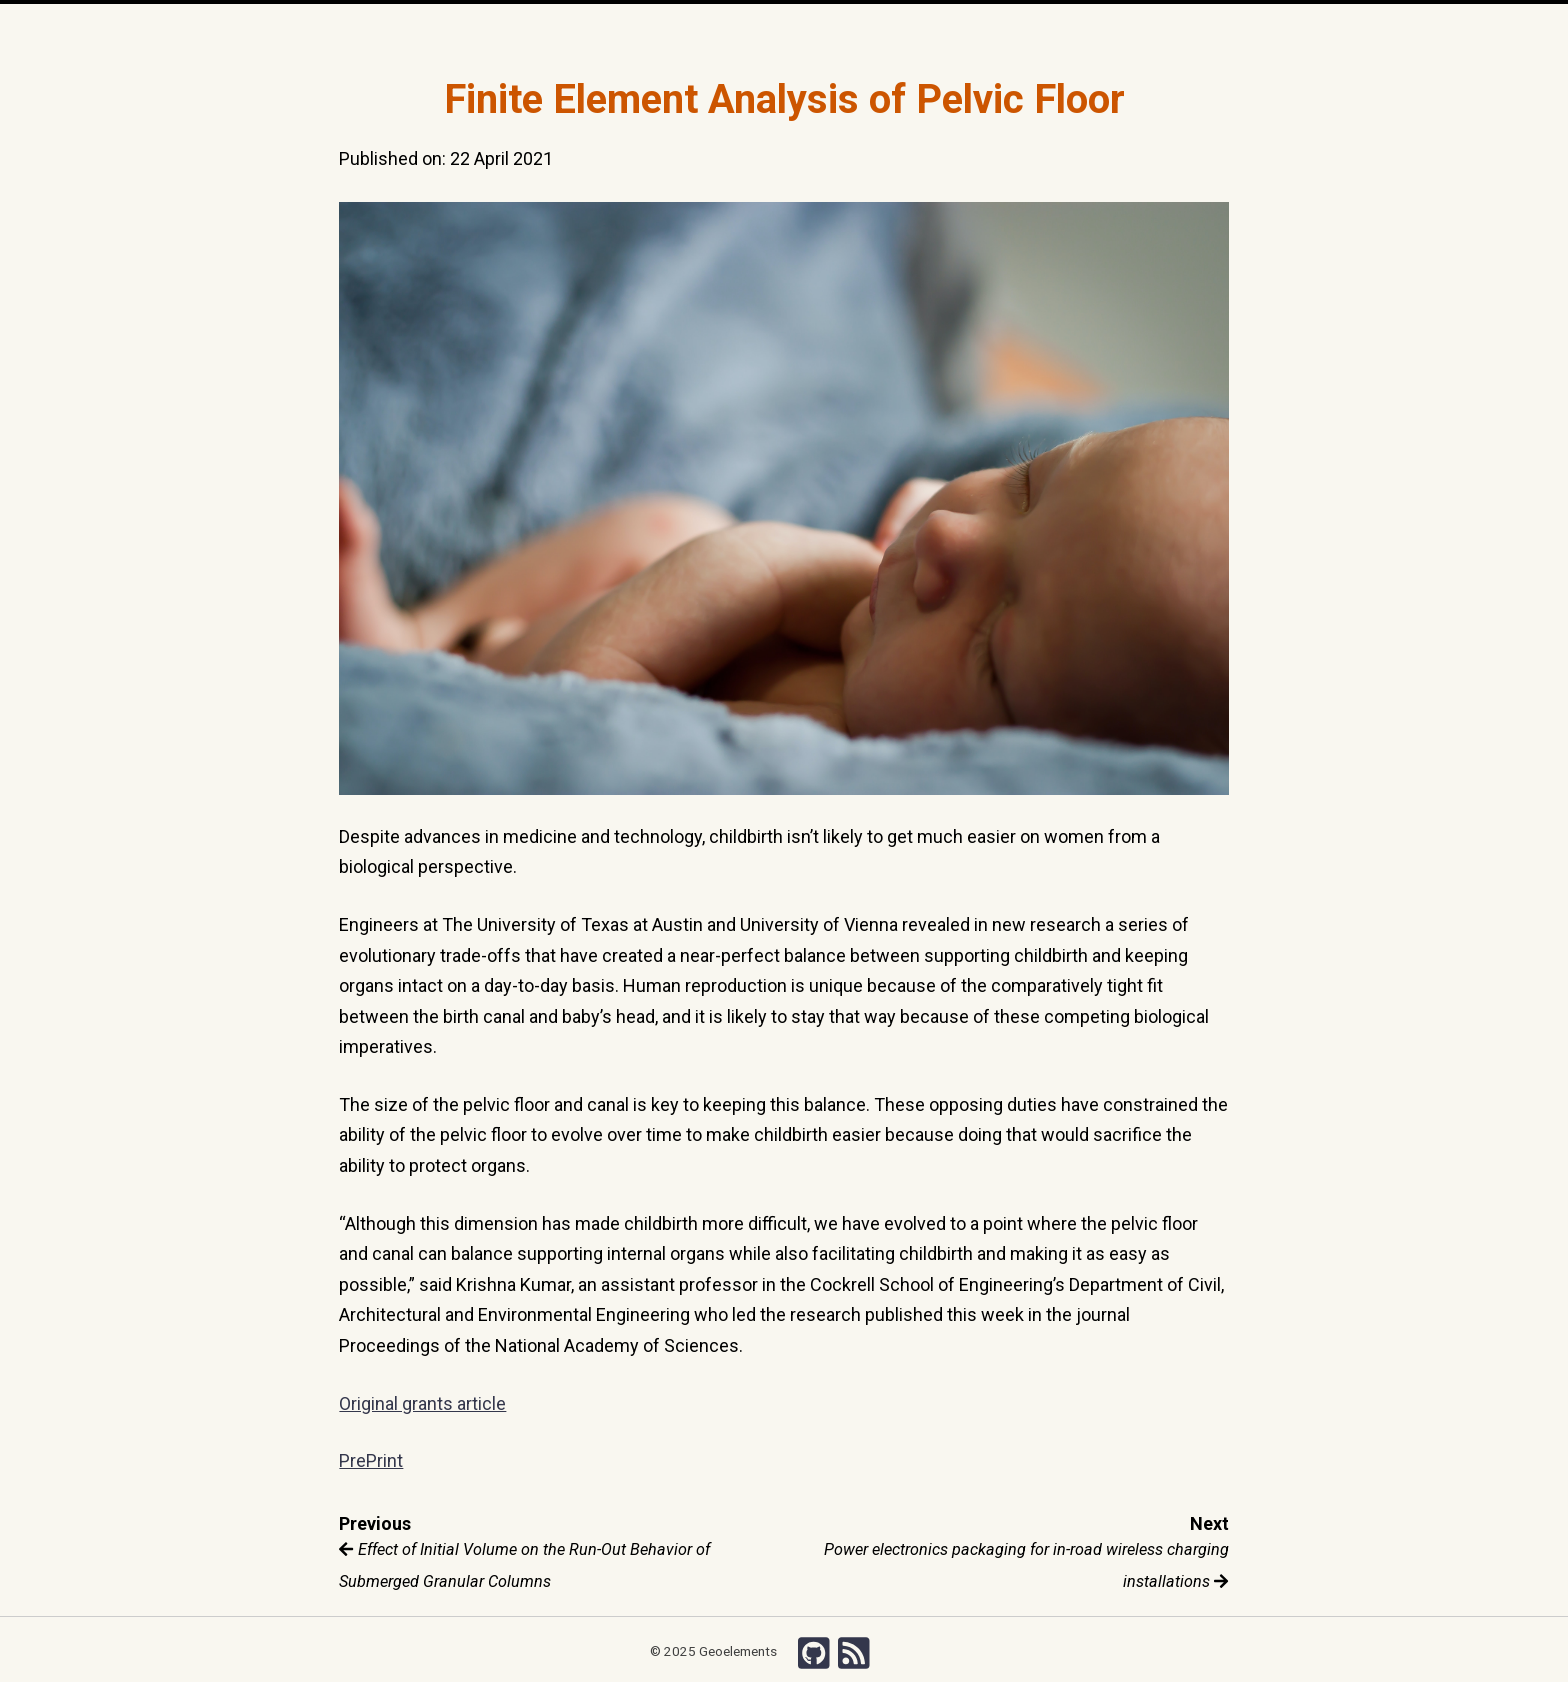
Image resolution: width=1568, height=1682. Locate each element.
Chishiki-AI (986, 30)
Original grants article (422, 1403)
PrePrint (371, 1460)
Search (1053, 30)
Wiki (927, 30)
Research (616, 30)
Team (675, 30)
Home (535, 31)
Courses (820, 30)
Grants (879, 30)
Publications (743, 30)
